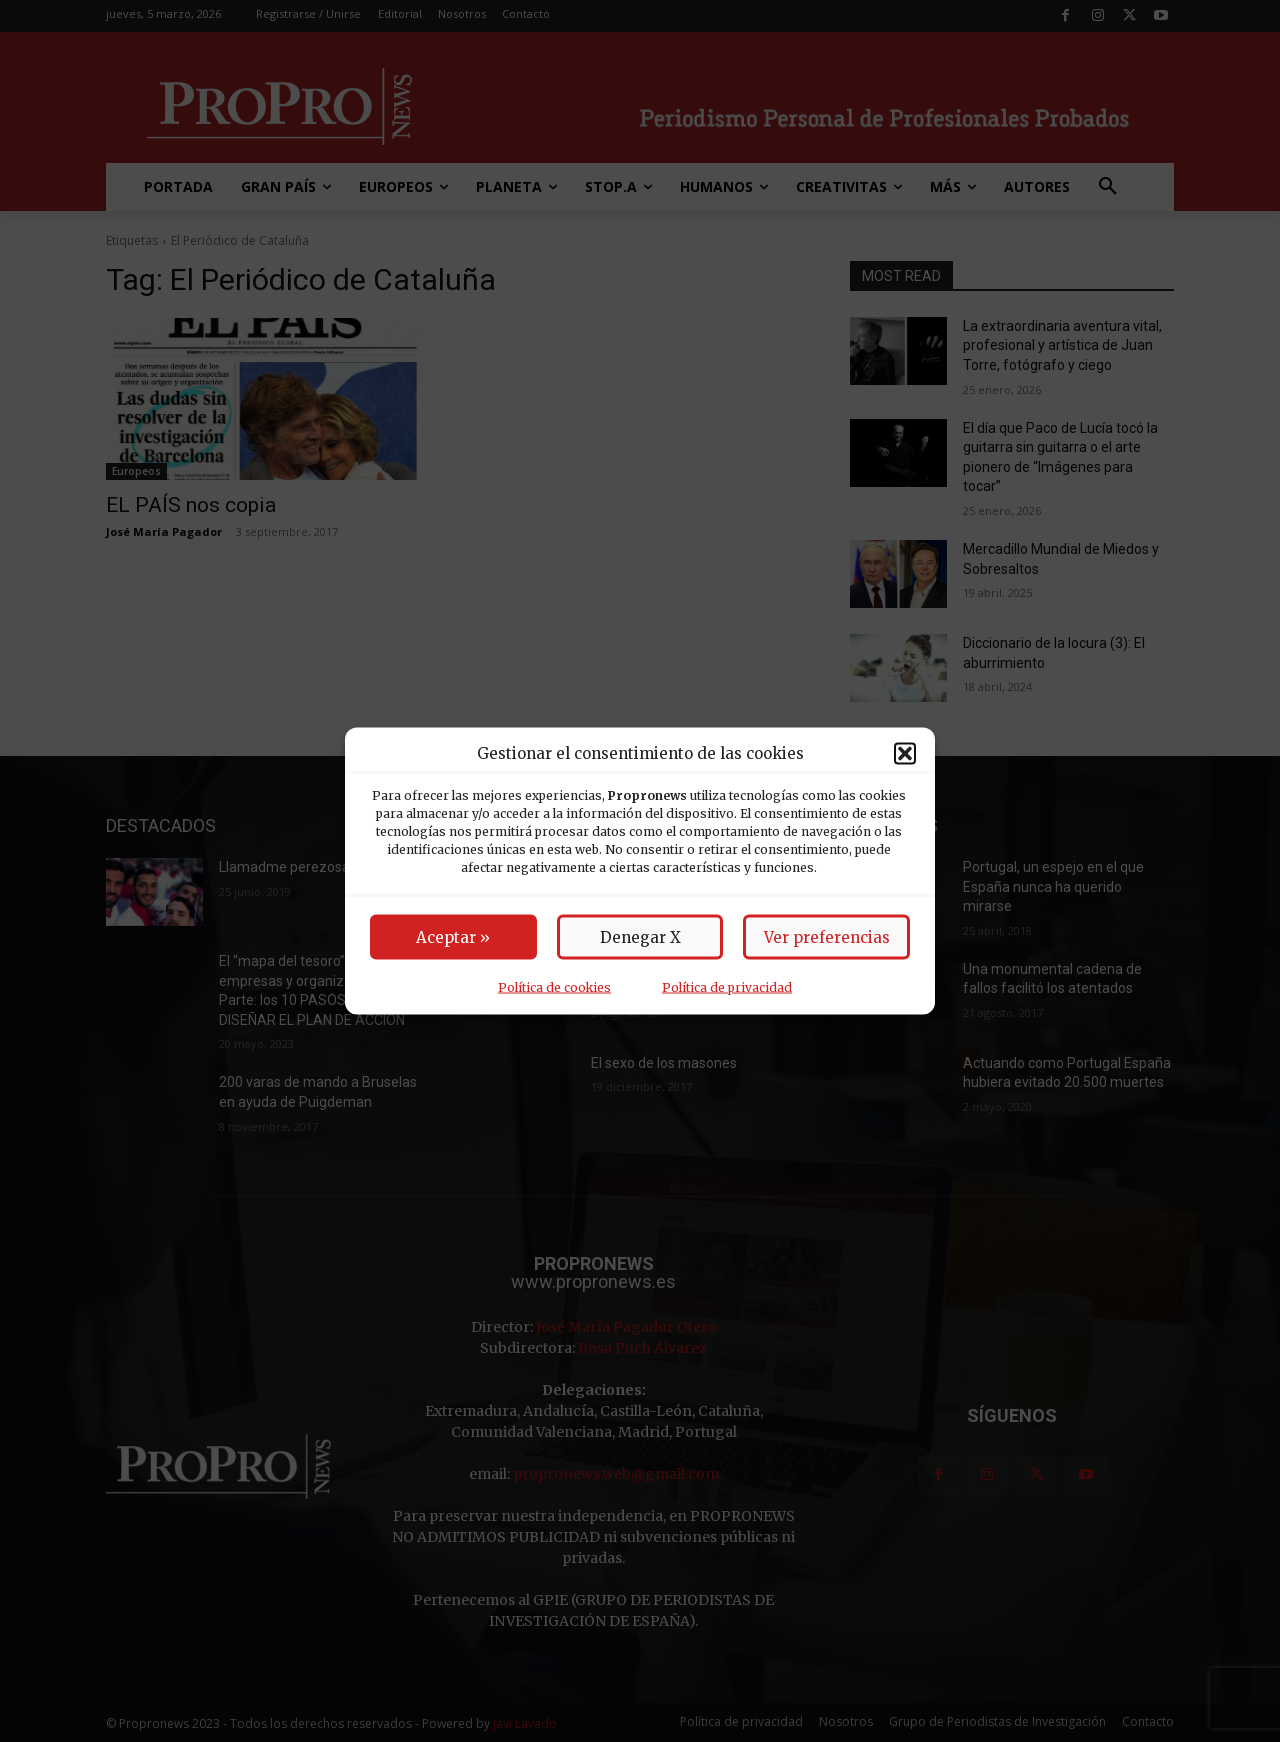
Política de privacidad (727, 987)
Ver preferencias (827, 937)
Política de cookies (554, 987)
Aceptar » (453, 937)
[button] (905, 753)
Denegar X (640, 937)
